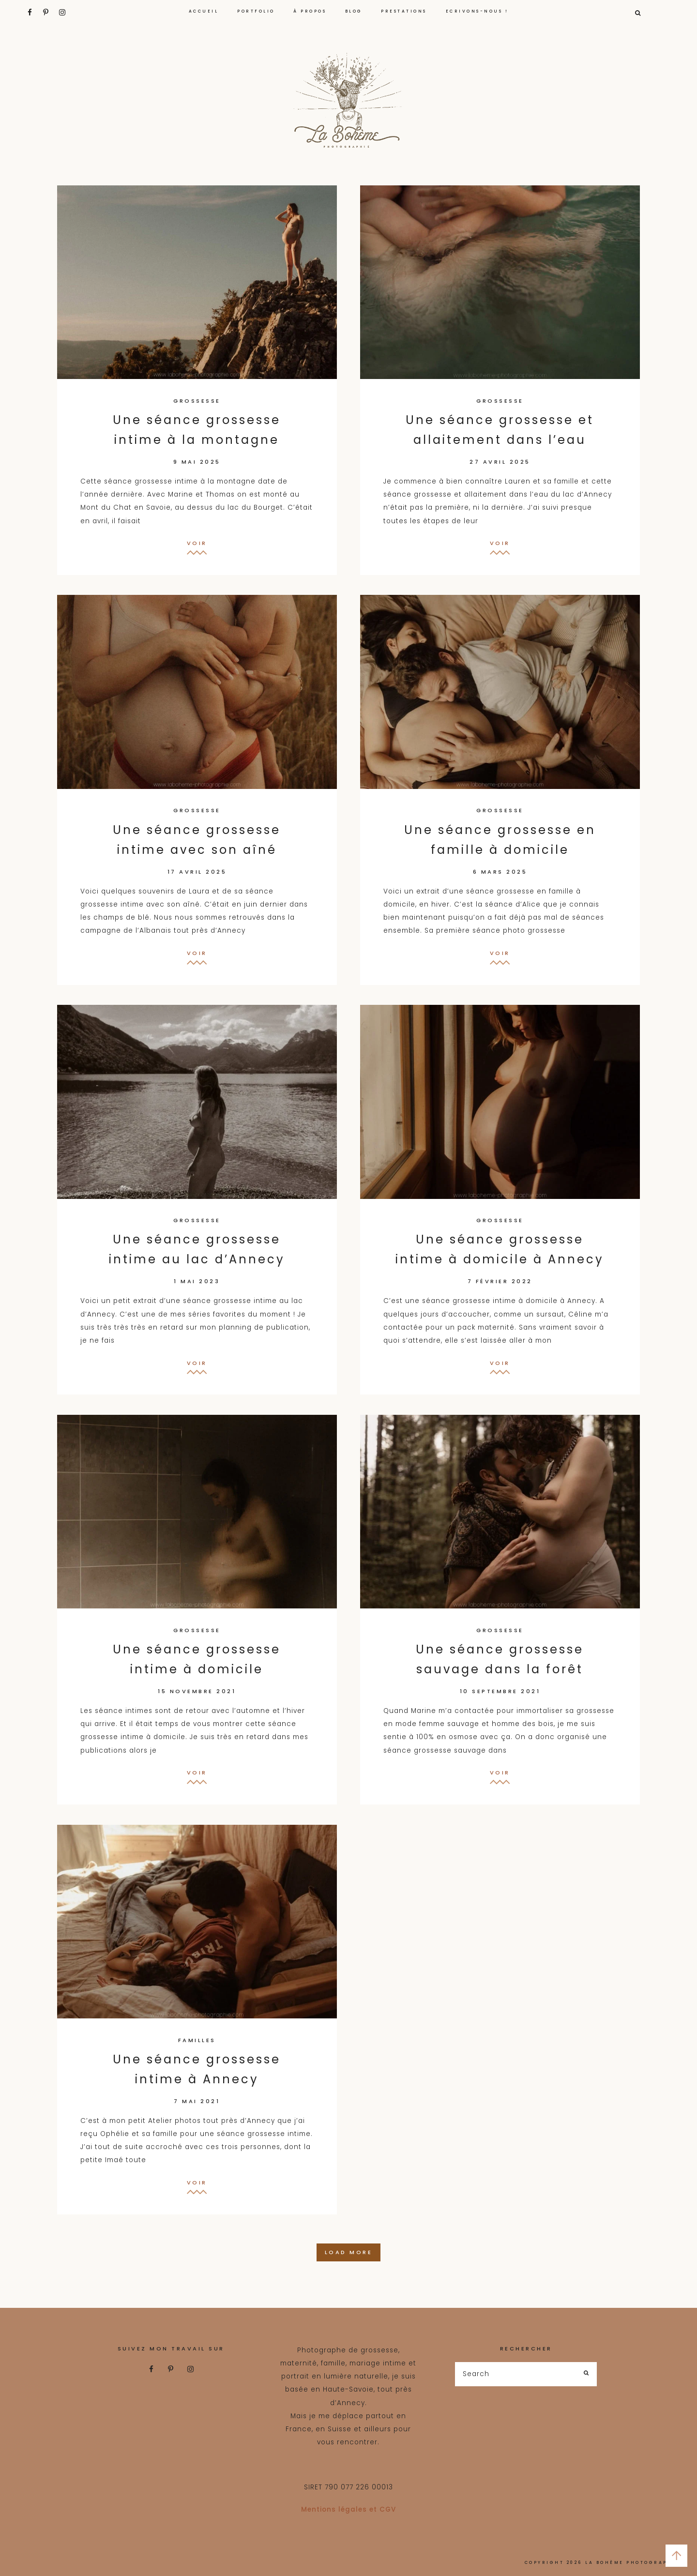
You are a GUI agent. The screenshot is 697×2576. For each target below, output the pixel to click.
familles (197, 2040)
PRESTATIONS (404, 11)
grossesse (197, 401)
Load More (349, 2252)
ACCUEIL (204, 11)
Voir (197, 543)
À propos (309, 11)
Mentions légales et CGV (348, 2509)
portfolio (256, 11)
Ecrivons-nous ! (477, 11)
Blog (354, 11)
